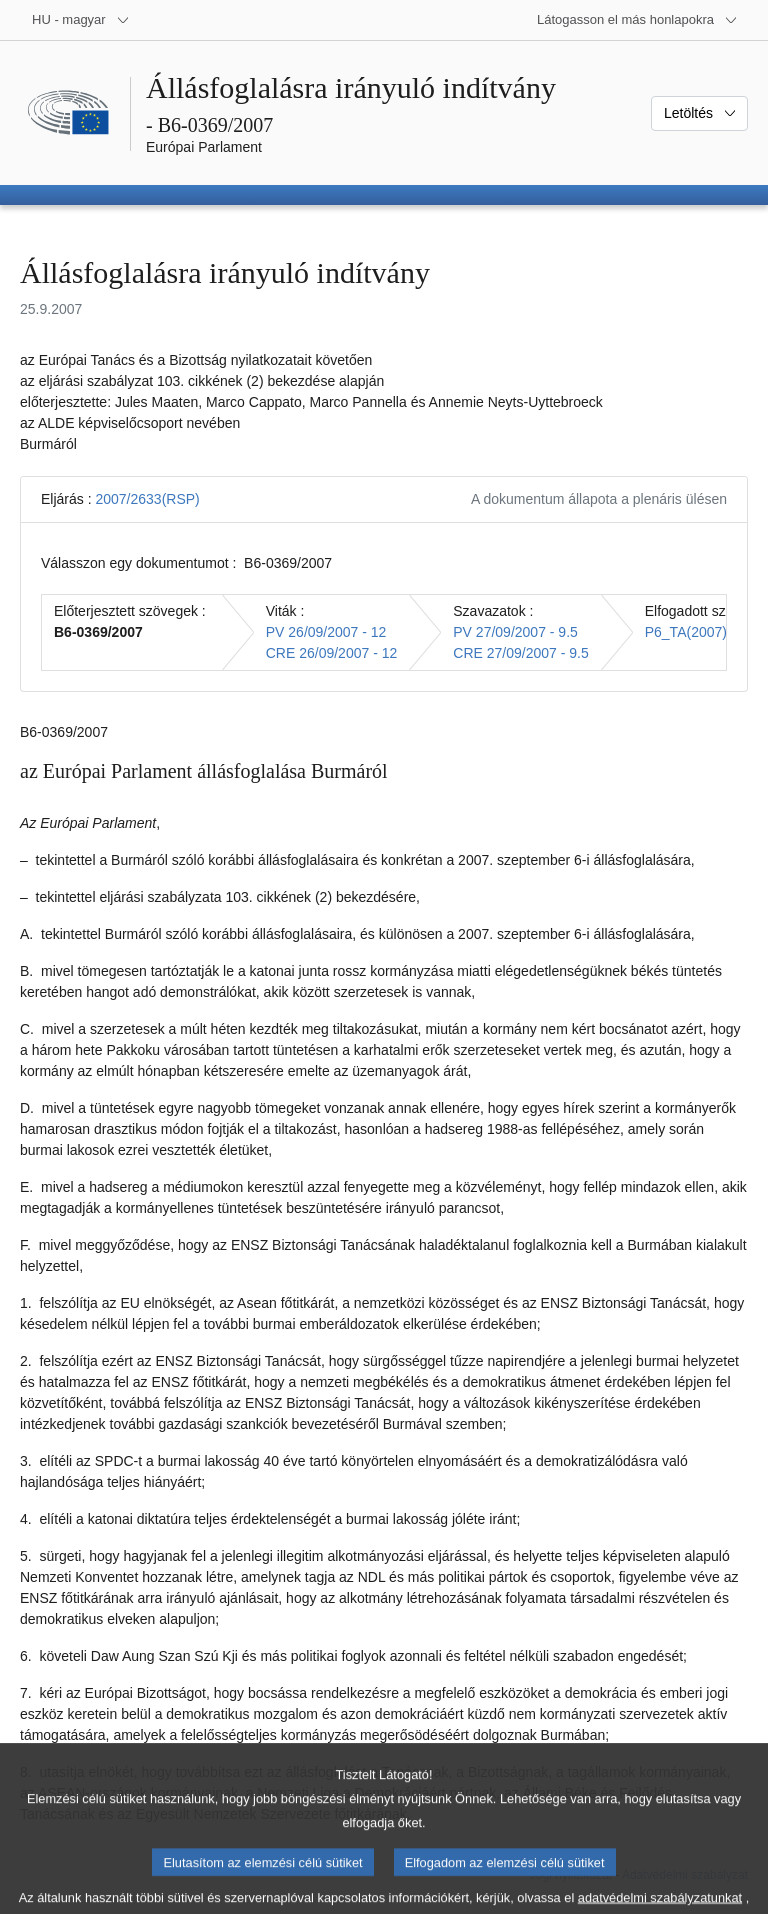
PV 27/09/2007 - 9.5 (515, 632)
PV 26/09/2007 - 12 (326, 632)
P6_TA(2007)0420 (701, 632)
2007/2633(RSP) (147, 499)
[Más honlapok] (637, 20)
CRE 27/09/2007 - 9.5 (520, 653)
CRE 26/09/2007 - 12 (332, 653)
